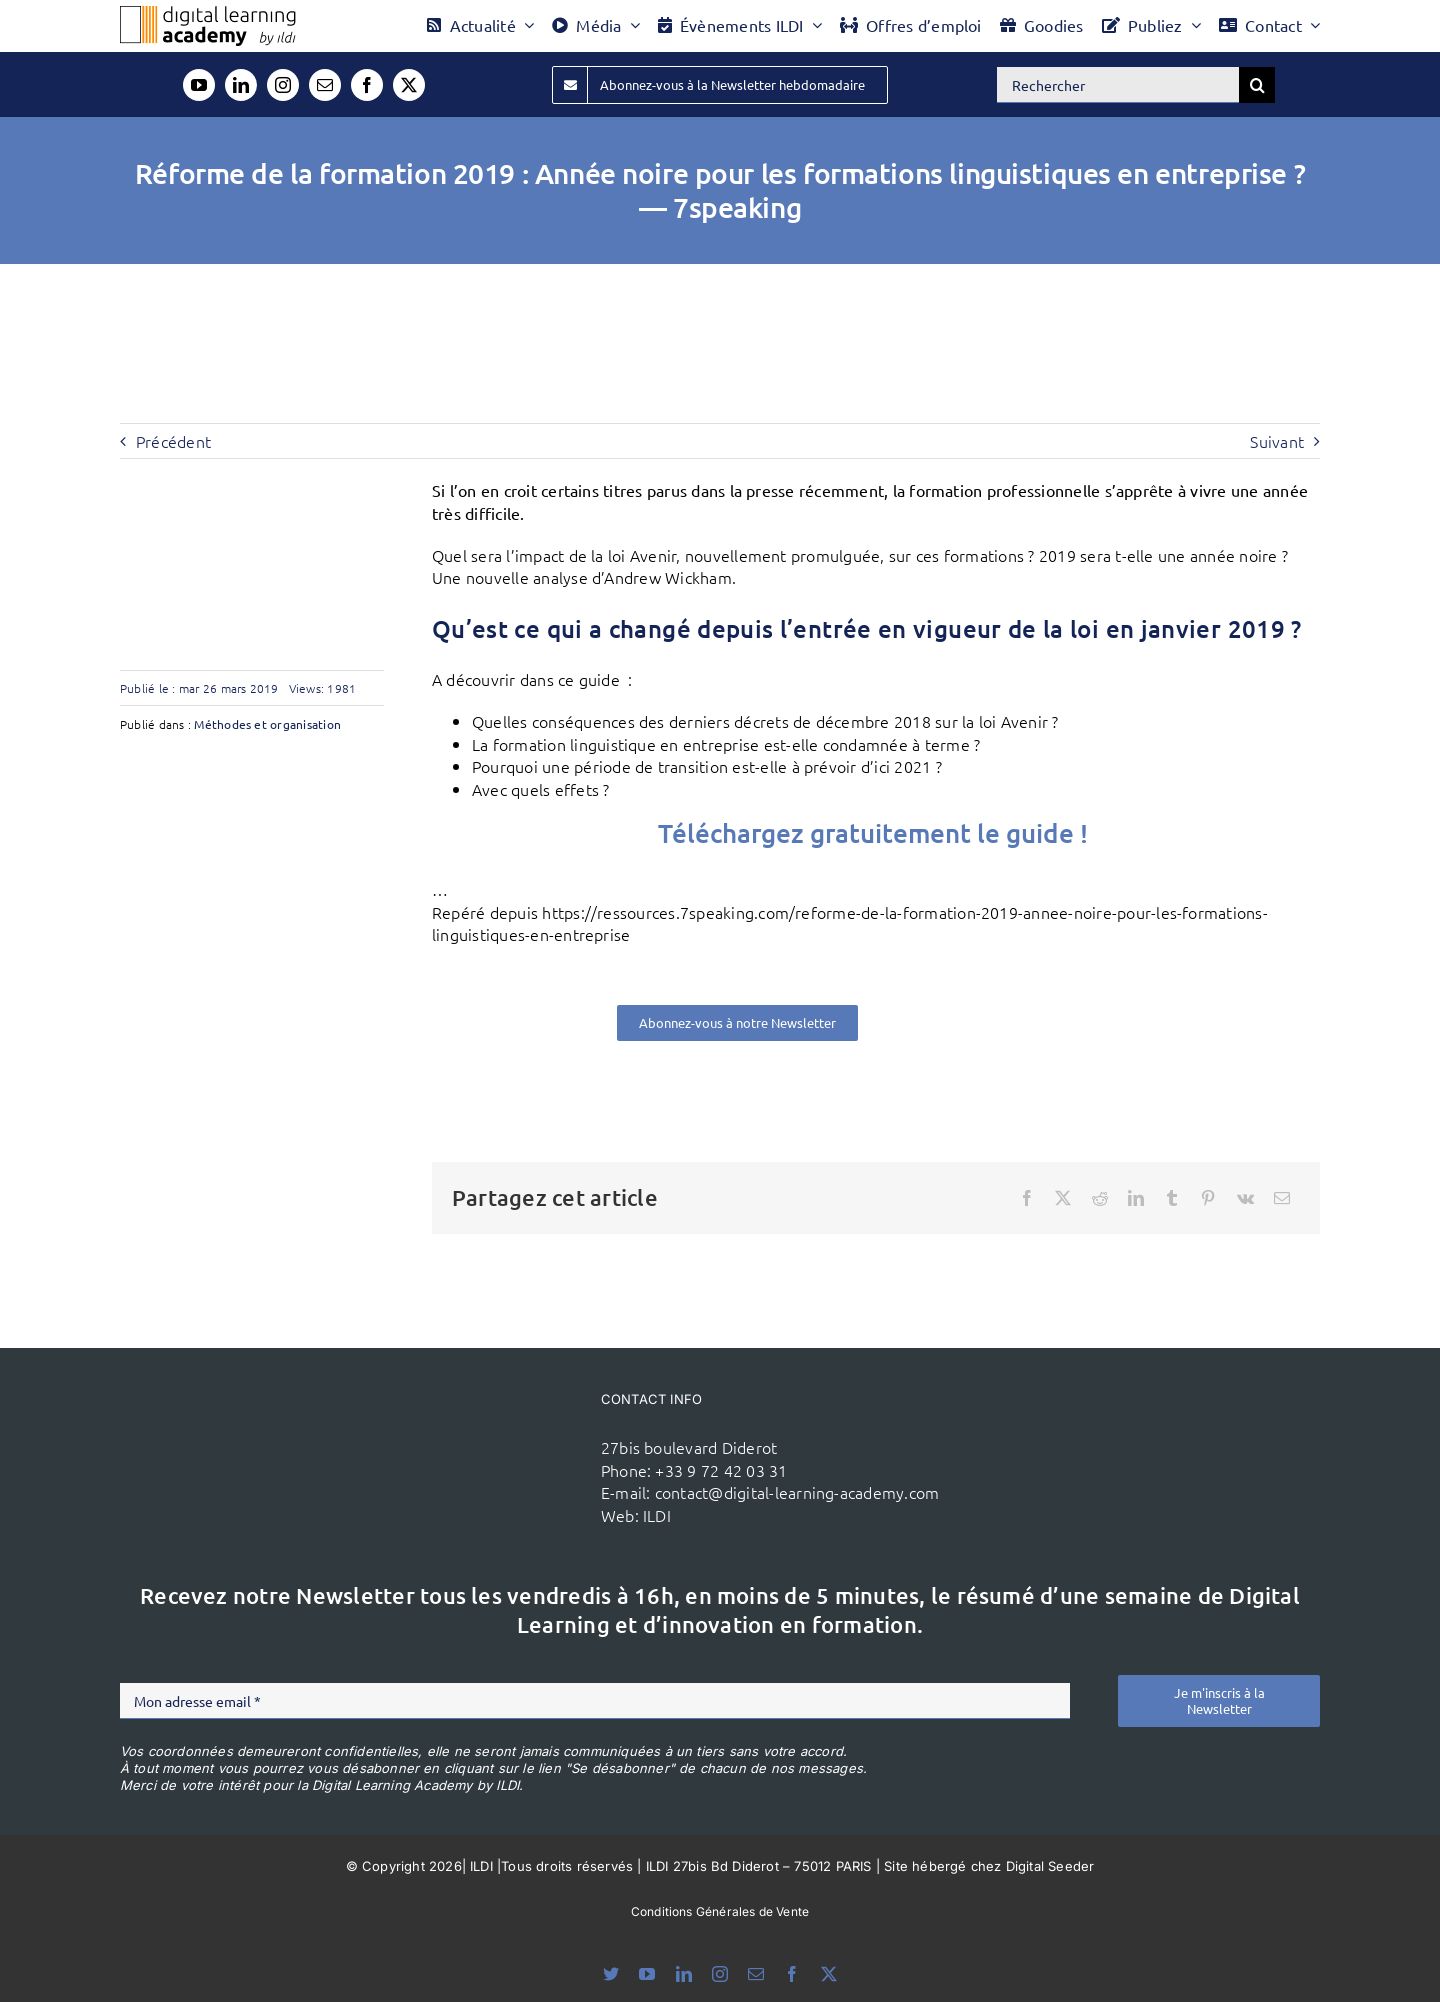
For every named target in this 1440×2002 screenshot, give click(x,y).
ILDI (657, 1515)
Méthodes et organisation (267, 724)
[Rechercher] (1118, 85)
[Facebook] (1027, 1198)
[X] (1063, 1198)
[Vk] (1245, 1198)
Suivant (1277, 441)
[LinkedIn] (1136, 1198)
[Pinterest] (1208, 1198)
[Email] (1282, 1198)
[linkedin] (241, 85)
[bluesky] (611, 1974)
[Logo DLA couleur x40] (208, 14)
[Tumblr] (1172, 1198)
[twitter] (409, 85)
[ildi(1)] (481, 1424)
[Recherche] (1257, 85)
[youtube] (199, 85)
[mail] (325, 85)
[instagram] (283, 85)
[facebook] (367, 85)
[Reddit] (1100, 1198)
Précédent (173, 441)
